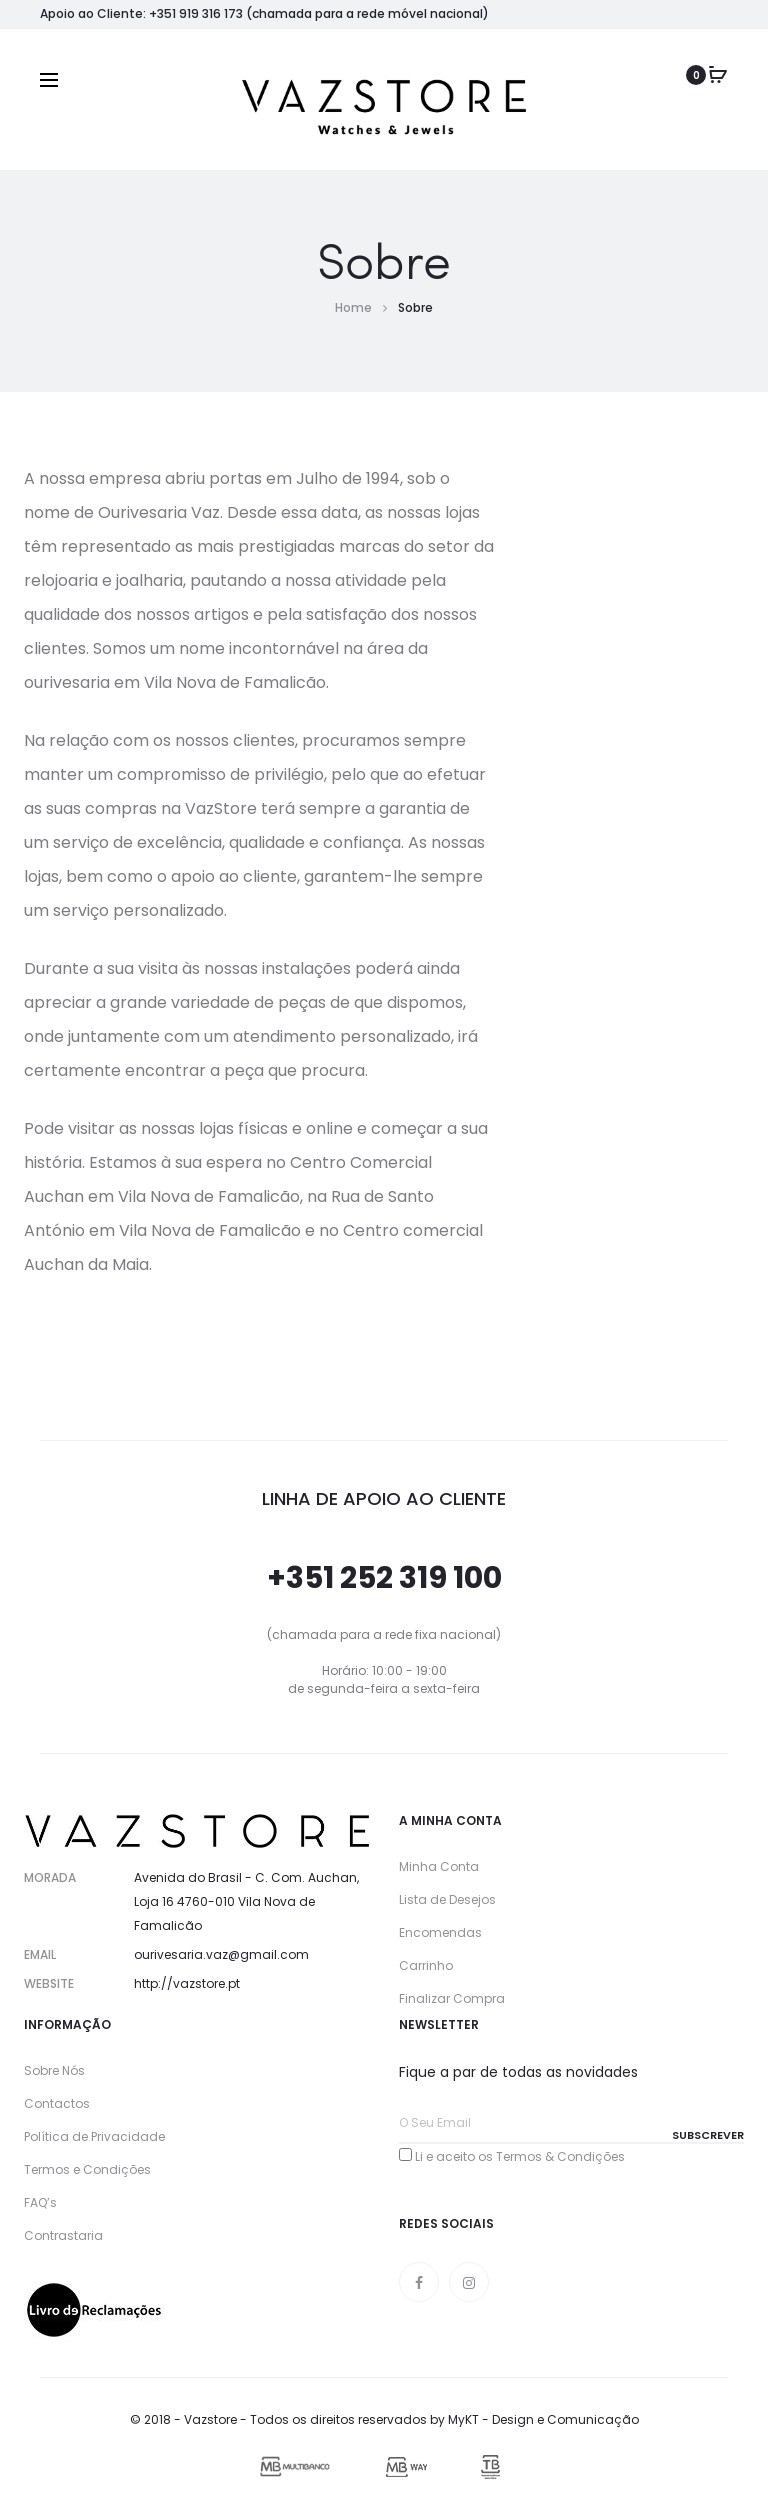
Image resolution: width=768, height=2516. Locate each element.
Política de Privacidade (94, 2136)
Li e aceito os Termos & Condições (520, 2156)
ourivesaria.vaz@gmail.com (221, 1954)
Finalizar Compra (452, 1998)
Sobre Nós (54, 2070)
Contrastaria (63, 2235)
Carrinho (426, 1965)
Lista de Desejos (447, 1899)
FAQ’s (40, 2202)
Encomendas (440, 1932)
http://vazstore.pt (187, 1983)
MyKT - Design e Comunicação (543, 2419)
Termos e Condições (87, 2169)
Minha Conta (439, 1866)
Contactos (57, 2103)
